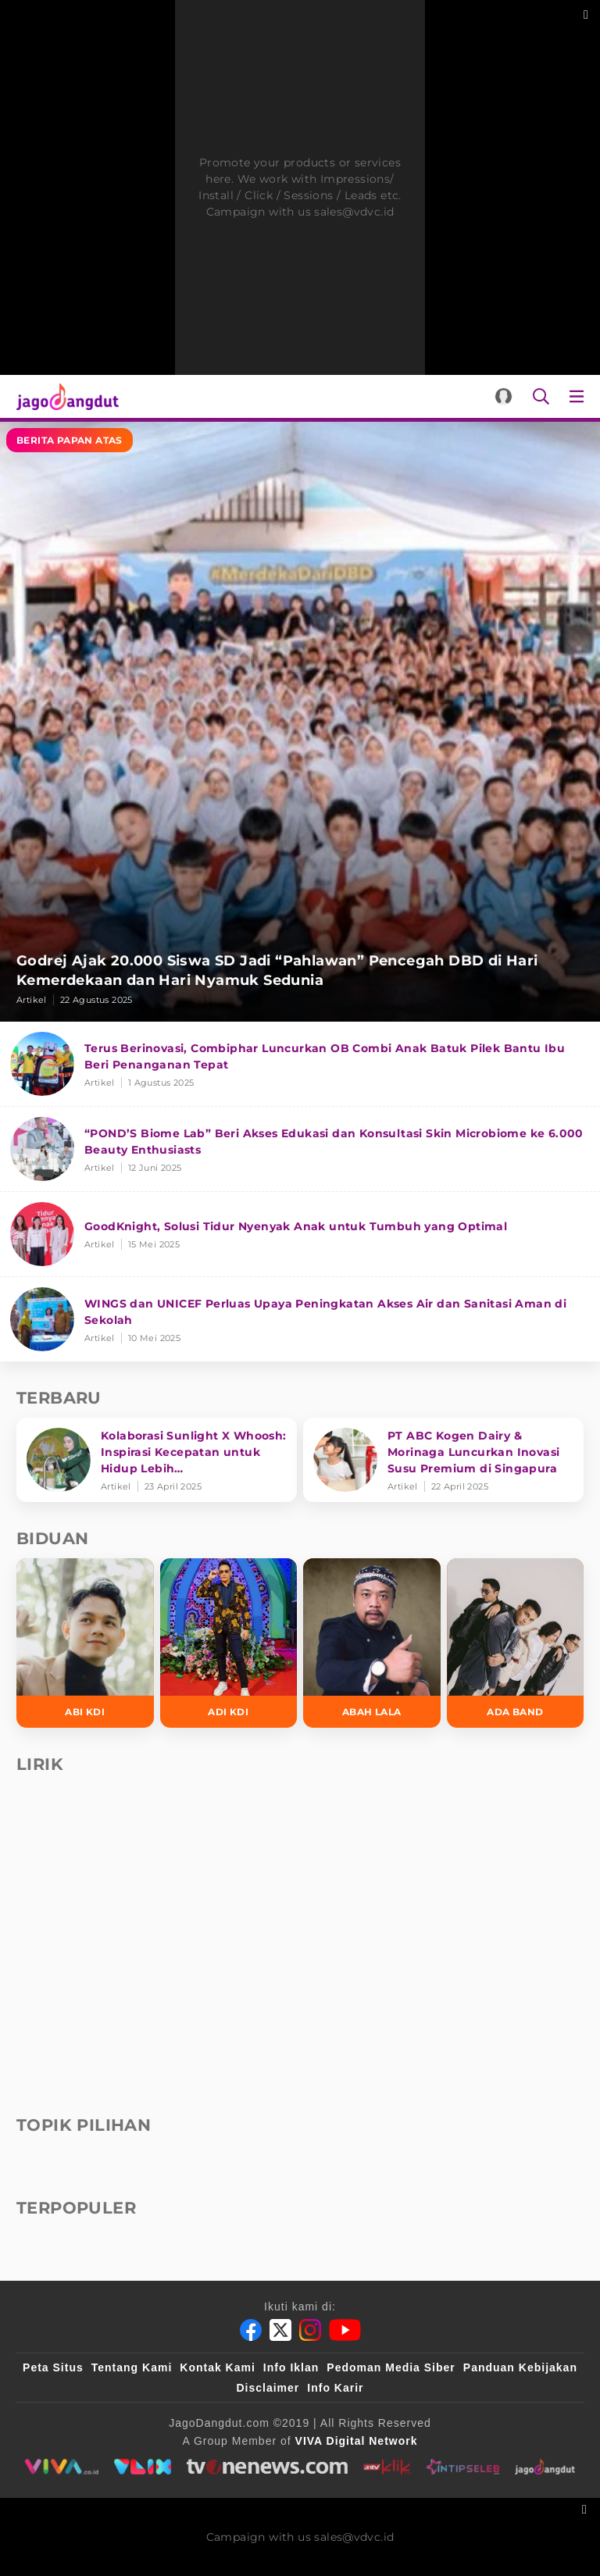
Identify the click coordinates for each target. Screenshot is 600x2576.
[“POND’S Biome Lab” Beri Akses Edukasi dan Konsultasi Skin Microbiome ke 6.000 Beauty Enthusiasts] (300, 1149)
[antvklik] (386, 2466)
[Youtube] (345, 2330)
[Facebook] (251, 2330)
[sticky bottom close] (586, 2507)
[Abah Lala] (372, 1643)
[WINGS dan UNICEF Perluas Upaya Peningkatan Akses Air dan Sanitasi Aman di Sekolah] (300, 1319)
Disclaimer (267, 2388)
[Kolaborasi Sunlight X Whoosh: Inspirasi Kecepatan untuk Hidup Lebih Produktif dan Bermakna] (156, 1460)
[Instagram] (310, 2330)
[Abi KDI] (85, 1643)
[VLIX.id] (142, 2466)
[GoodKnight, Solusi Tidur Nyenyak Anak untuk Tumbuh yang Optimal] (300, 1234)
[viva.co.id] (60, 2466)
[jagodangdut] (546, 2466)
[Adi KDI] (229, 1643)
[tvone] (267, 2466)
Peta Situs (53, 2367)
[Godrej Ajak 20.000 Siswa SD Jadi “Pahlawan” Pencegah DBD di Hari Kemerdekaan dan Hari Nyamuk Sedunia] (300, 722)
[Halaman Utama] (64, 396)
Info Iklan (291, 2367)
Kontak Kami (217, 2367)
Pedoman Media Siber (391, 2367)
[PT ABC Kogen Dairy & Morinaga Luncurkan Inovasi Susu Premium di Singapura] (443, 1460)
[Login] (503, 396)
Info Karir (335, 2388)
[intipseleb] (463, 2466)
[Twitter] (280, 2330)
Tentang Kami (132, 2367)
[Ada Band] (515, 1643)
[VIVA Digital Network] (356, 2441)
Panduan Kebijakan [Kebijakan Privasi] (520, 2367)
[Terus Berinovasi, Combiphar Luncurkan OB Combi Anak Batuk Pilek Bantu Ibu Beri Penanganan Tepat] (300, 1064)
